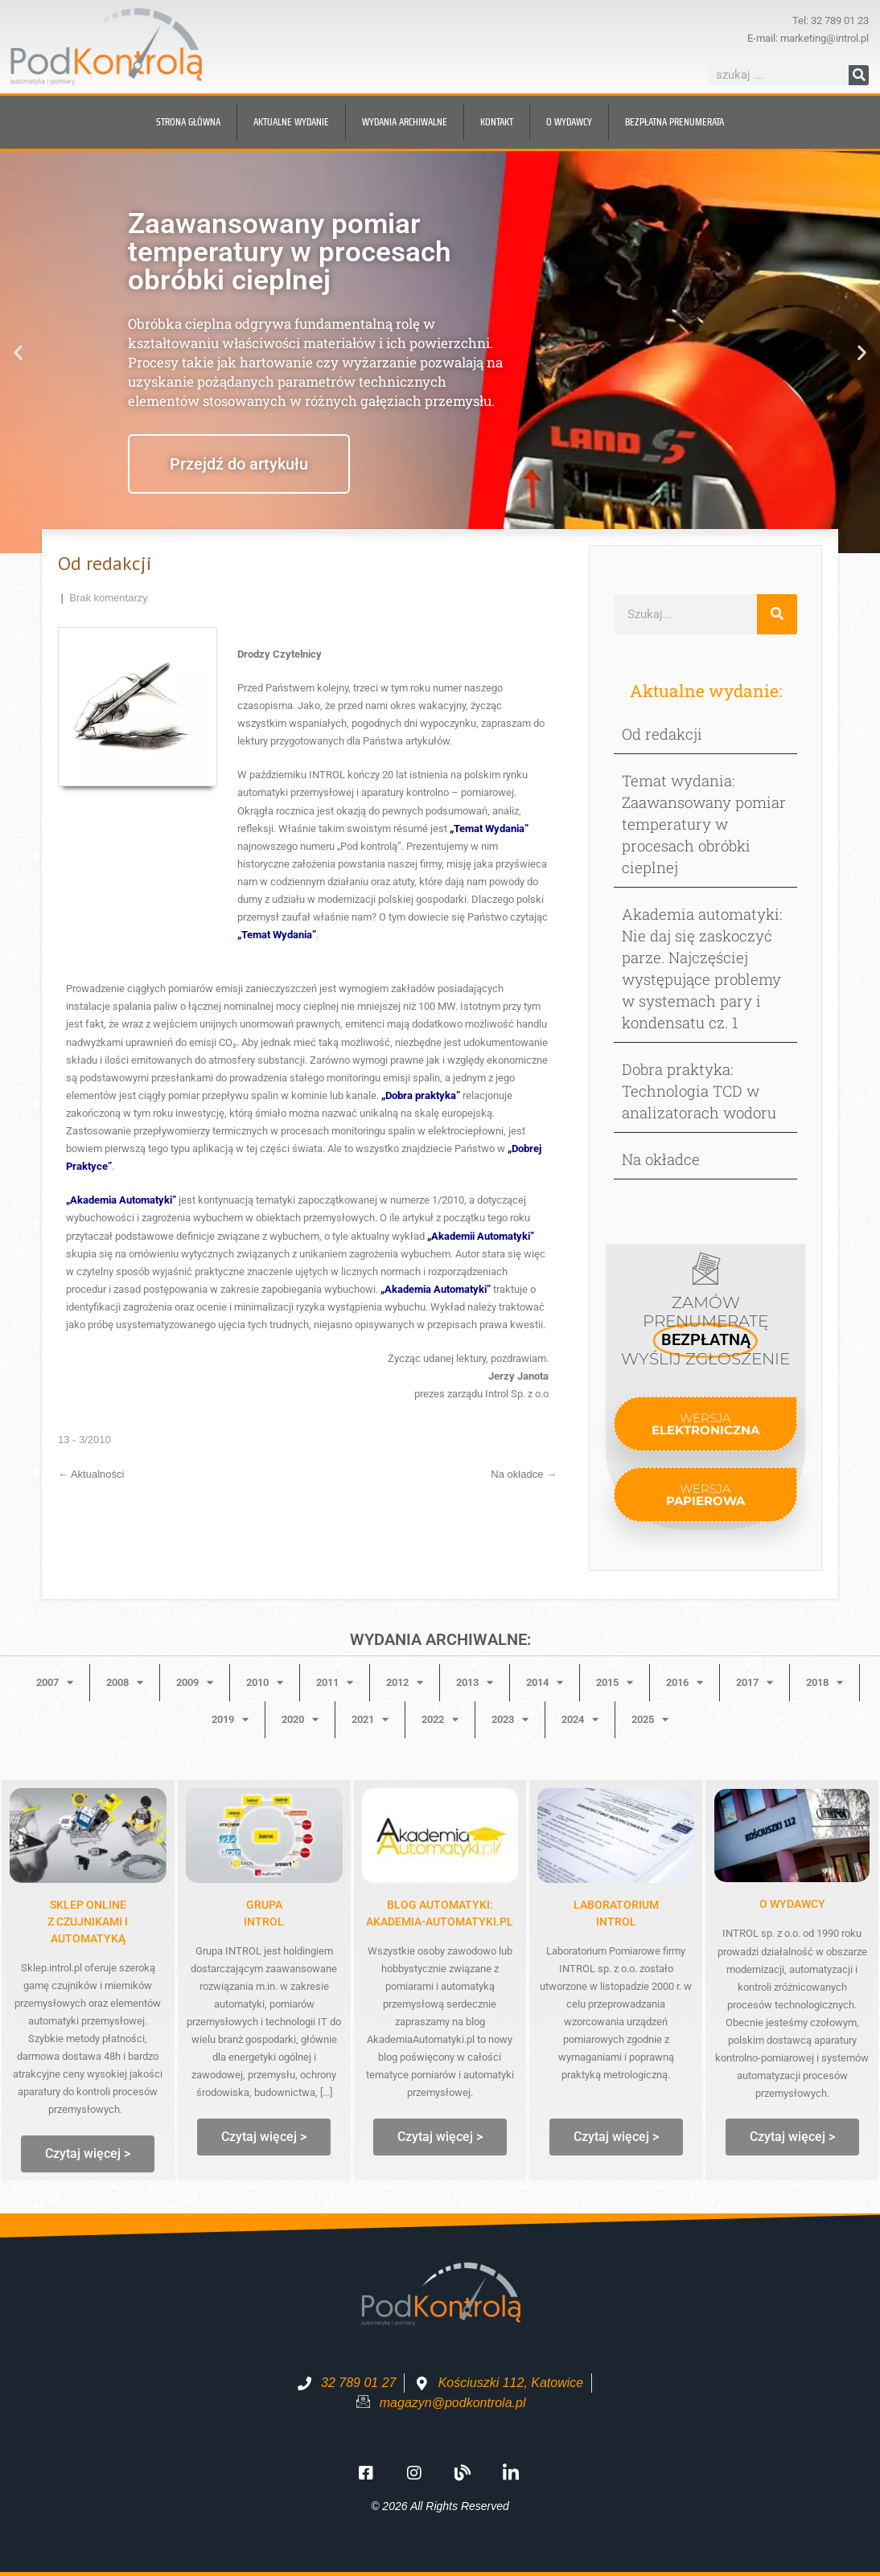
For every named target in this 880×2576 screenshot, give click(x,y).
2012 (404, 1682)
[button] (18, 352)
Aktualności (91, 1474)
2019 (230, 1719)
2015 (614, 1682)
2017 (754, 1682)
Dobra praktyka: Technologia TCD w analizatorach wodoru (699, 1090)
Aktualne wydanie (291, 121)
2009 (194, 1682)
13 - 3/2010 (84, 1440)
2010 (264, 1682)
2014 (544, 1682)
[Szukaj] (859, 75)
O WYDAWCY (792, 1903)
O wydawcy (569, 121)
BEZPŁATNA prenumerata (674, 121)
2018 (824, 1682)
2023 (509, 1719)
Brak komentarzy (108, 598)
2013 (474, 1682)
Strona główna (188, 121)
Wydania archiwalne (404, 121)
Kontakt (496, 121)
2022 (440, 1719)
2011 (334, 1682)
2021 (370, 1719)
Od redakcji (662, 734)
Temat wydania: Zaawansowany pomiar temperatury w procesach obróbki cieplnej (704, 823)
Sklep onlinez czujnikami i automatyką (87, 1921)
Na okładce (524, 1474)
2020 (300, 1719)
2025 (649, 1719)
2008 (124, 1682)
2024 (579, 1719)
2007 (54, 1682)
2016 (684, 1682)
